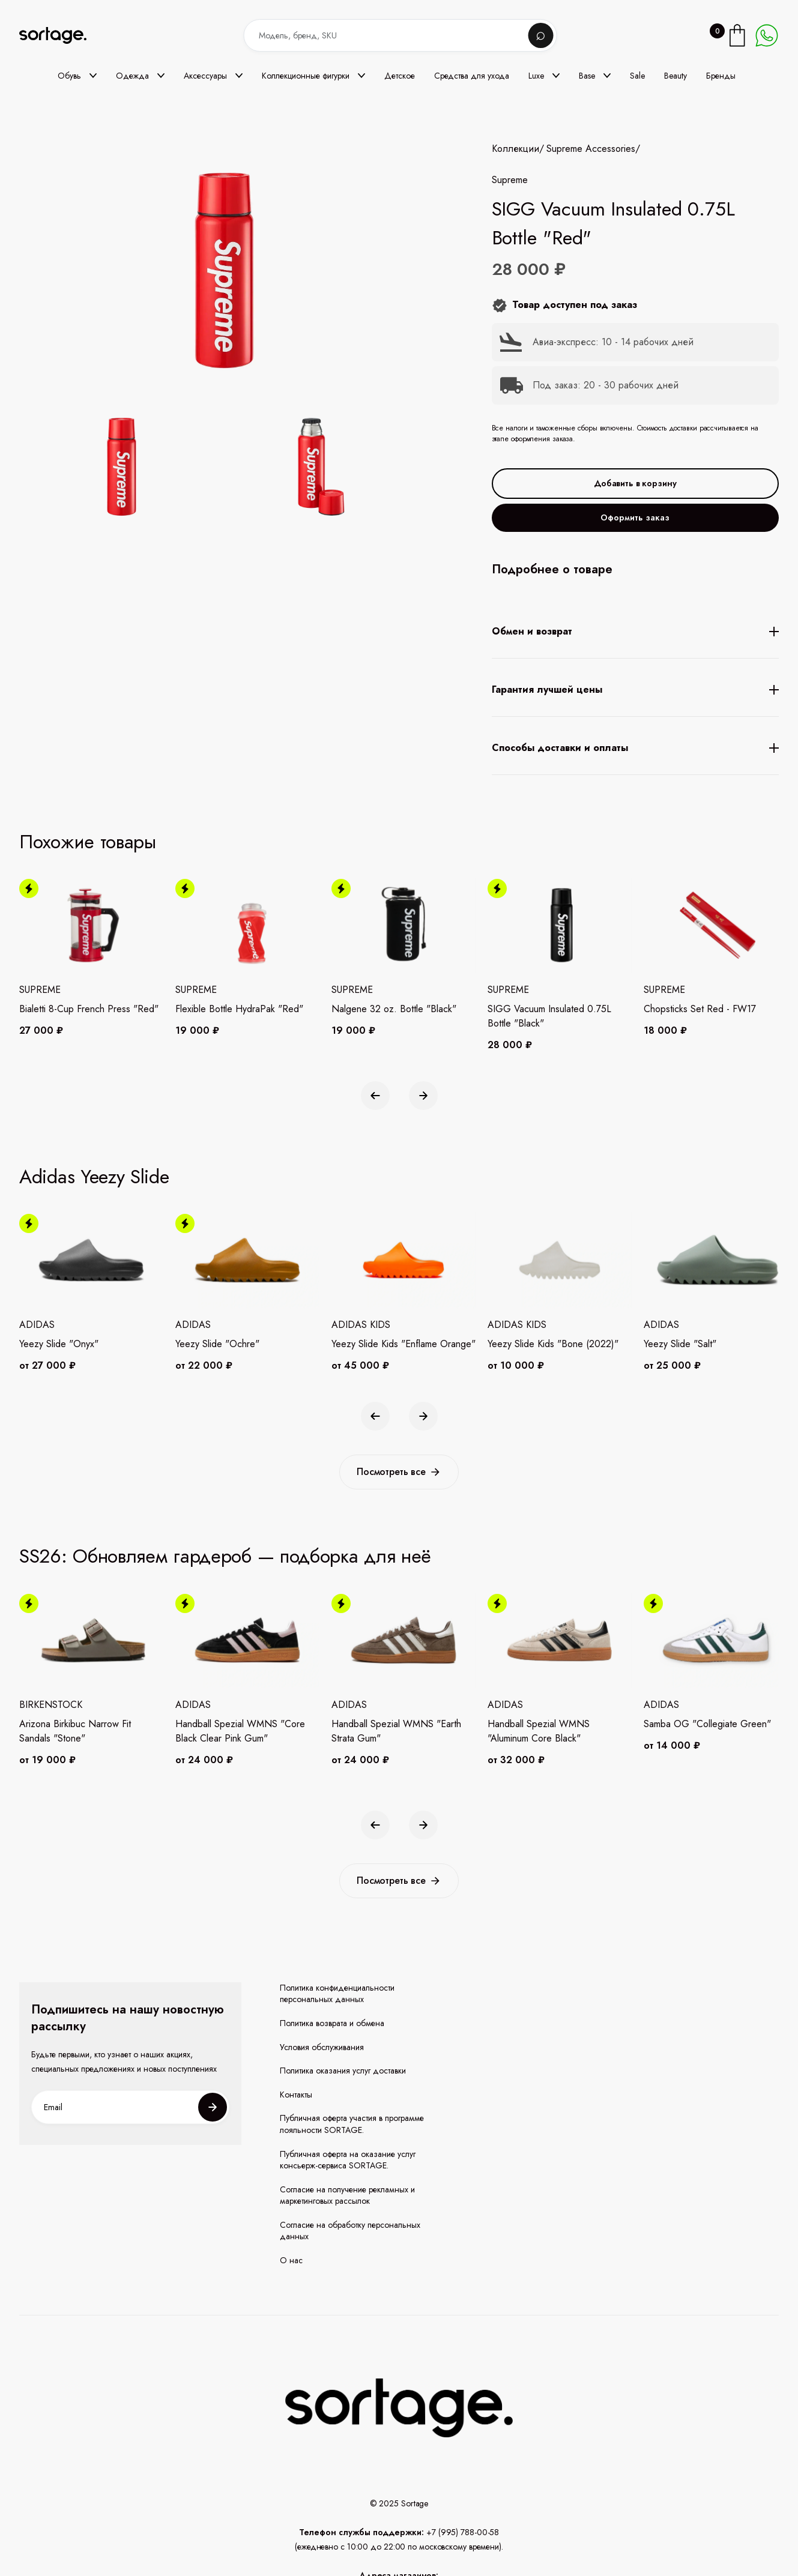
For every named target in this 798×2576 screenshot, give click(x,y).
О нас (291, 2260)
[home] (61, 35)
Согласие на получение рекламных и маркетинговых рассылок (347, 2195)
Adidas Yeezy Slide (94, 1176)
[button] (77, 75)
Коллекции (515, 149)
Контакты (296, 2095)
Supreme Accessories (590, 149)
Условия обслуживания (322, 2047)
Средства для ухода (471, 75)
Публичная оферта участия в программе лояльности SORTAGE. (352, 2124)
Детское (399, 75)
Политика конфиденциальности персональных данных (337, 1994)
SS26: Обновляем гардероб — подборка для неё (225, 1556)
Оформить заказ (635, 517)
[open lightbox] (219, 469)
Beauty (675, 75)
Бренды (721, 75)
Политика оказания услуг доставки (343, 2071)
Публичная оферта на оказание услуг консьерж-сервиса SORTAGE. (348, 2160)
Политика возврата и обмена (332, 2023)
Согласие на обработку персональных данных (350, 2231)
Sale (637, 75)
